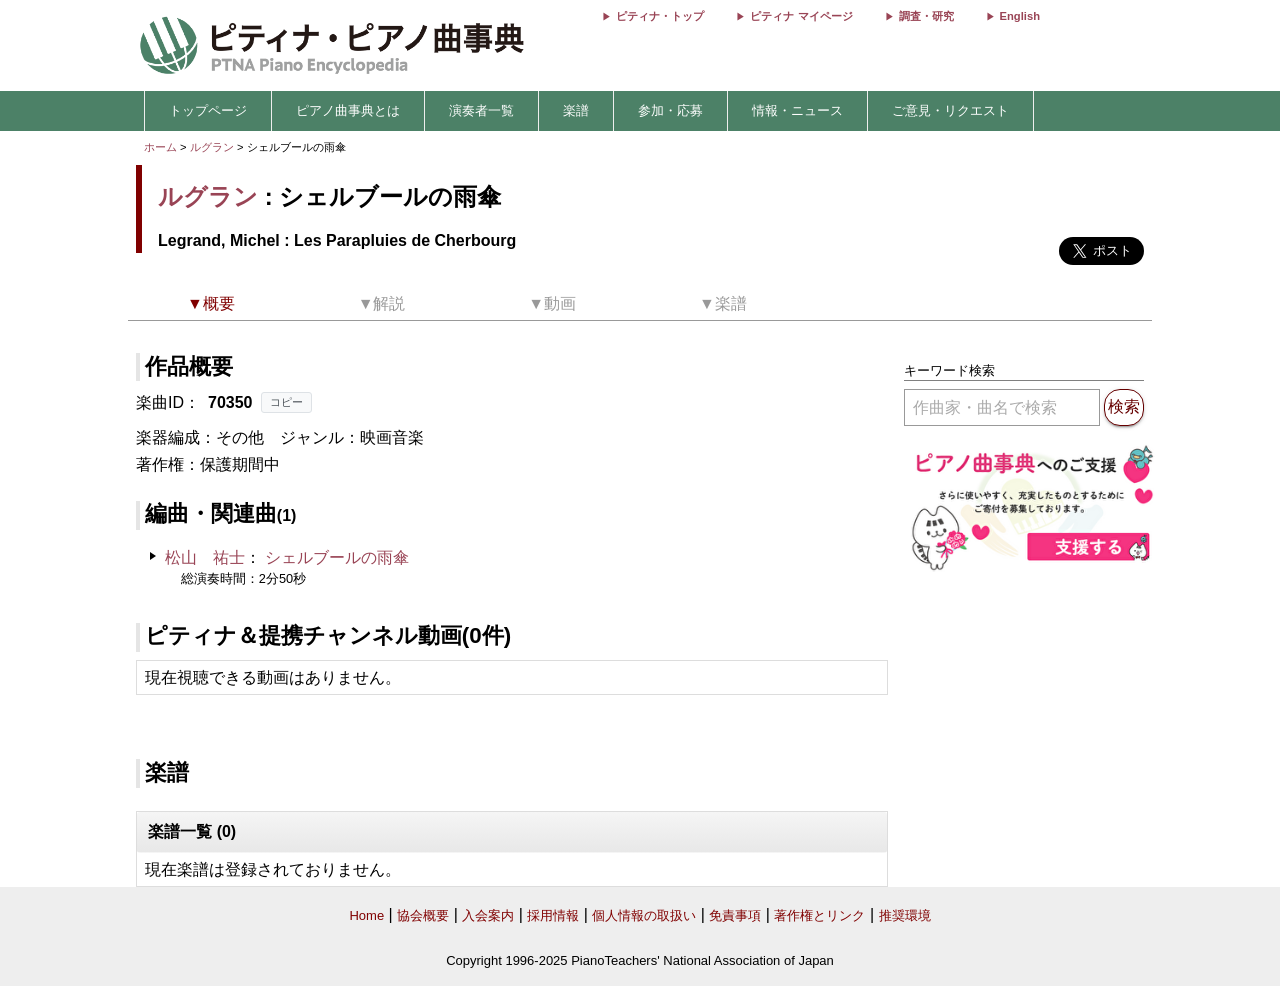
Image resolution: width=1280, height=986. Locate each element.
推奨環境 (905, 915)
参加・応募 (670, 110)
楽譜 (576, 110)
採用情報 (553, 915)
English (1020, 16)
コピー (286, 402)
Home (366, 915)
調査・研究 (926, 16)
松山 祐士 (205, 557)
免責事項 (735, 915)
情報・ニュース (797, 110)
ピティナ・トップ (660, 16)
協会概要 (423, 915)
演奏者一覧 (481, 110)
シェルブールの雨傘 (337, 557)
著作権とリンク (819, 915)
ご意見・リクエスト (950, 110)
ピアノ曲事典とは (348, 110)
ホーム (160, 147)
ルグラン (212, 147)
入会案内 (488, 915)
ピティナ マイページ (801, 16)
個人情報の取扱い (644, 915)
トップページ (208, 110)
